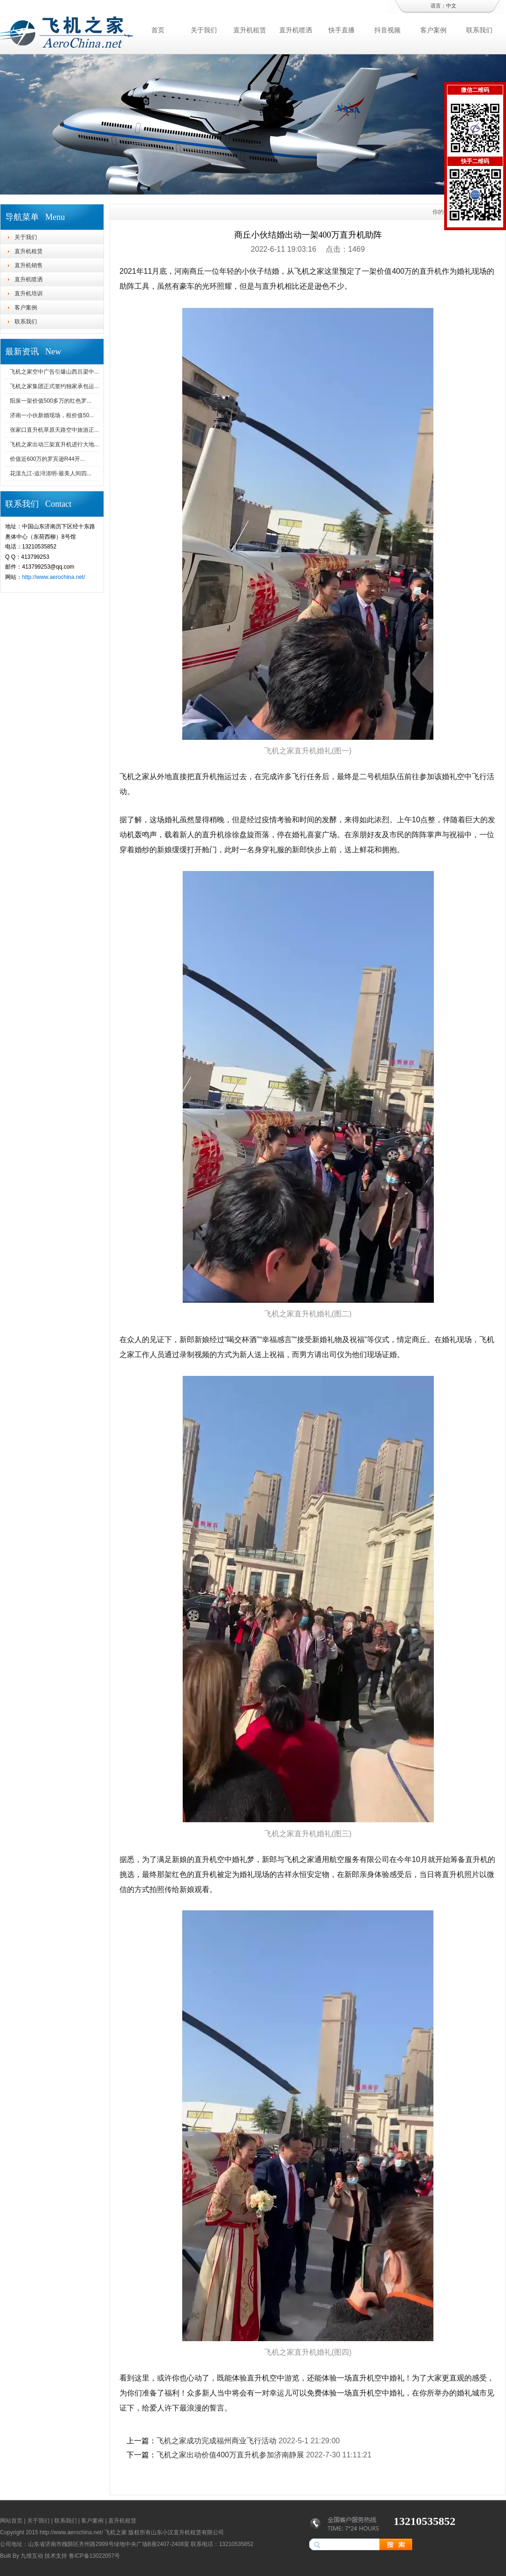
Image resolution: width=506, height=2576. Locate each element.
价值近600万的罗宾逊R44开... (47, 459)
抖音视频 (387, 30)
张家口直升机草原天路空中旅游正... (54, 430)
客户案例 (433, 30)
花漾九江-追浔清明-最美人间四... (50, 473)
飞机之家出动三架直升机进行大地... (54, 444)
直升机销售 (29, 265)
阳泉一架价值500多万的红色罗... (50, 401)
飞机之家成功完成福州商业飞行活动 (216, 2441)
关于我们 (204, 30)
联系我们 (479, 30)
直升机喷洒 (295, 30)
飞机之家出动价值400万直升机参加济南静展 (230, 2455)
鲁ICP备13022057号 (94, 2556)
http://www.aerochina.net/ (53, 577)
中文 (451, 5)
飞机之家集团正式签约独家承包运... (54, 386)
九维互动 (32, 2556)
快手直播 (341, 30)
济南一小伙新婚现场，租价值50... (52, 415)
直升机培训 (29, 293)
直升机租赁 (249, 30)
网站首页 (11, 2520)
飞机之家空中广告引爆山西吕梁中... (54, 371)
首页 (157, 30)
